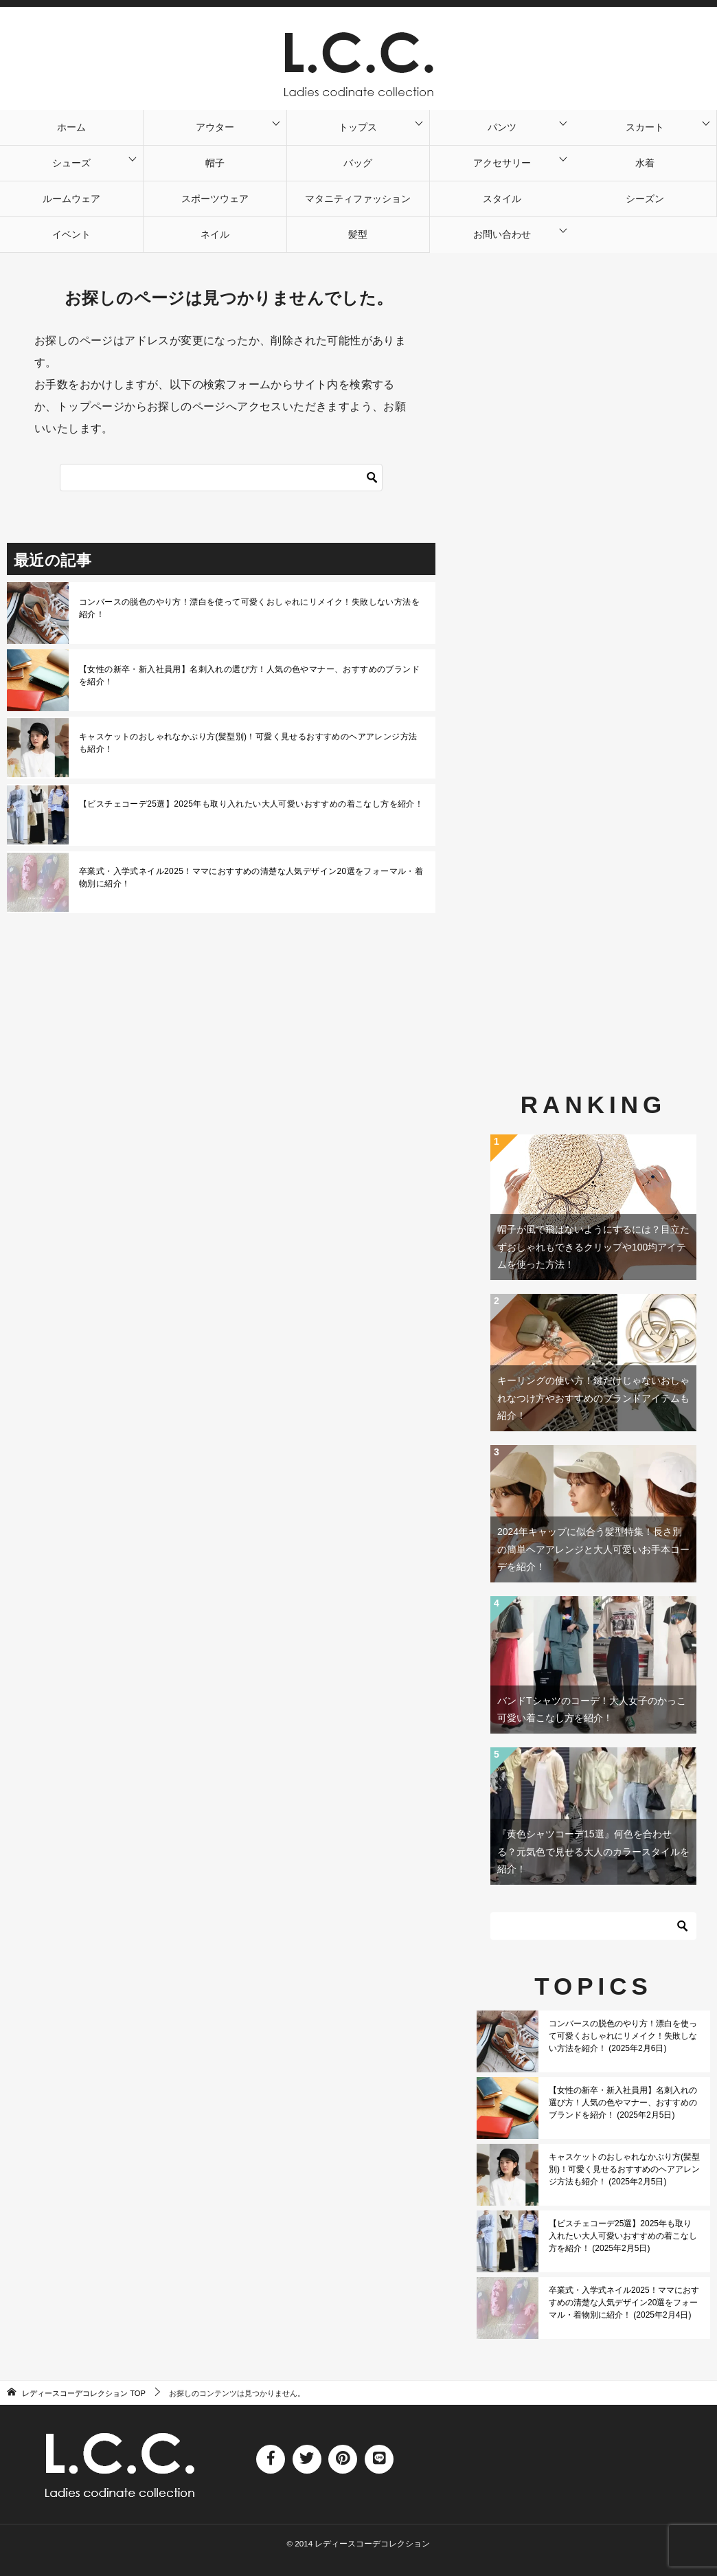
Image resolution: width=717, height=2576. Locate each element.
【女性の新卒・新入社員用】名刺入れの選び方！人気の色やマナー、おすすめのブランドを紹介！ (249, 675)
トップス (358, 127)
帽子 (215, 162)
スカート (645, 127)
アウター (215, 127)
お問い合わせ (502, 234)
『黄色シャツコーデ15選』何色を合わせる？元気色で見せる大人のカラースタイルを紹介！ (593, 1851)
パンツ (502, 127)
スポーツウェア (215, 198)
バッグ (357, 162)
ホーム (71, 127)
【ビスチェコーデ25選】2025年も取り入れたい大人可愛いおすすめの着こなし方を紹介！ (251, 804)
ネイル (215, 234)
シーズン (645, 198)
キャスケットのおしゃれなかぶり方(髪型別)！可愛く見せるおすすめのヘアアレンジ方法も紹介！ (248, 743)
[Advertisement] (593, 634)
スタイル (502, 198)
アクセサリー (502, 162)
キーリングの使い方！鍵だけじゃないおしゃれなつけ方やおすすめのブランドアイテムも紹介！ (593, 1397)
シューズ (71, 162)
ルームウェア (71, 198)
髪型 (357, 234)
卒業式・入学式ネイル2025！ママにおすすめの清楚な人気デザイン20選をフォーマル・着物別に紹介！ (251, 877)
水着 (645, 162)
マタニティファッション (358, 198)
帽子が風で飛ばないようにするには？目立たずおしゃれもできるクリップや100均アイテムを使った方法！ (593, 1246)
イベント (71, 234)
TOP (84, 2393)
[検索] (372, 477)
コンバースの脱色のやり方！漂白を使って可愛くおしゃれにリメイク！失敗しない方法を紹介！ (249, 608)
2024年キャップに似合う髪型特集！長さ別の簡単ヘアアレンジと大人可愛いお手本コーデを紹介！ (593, 1548)
